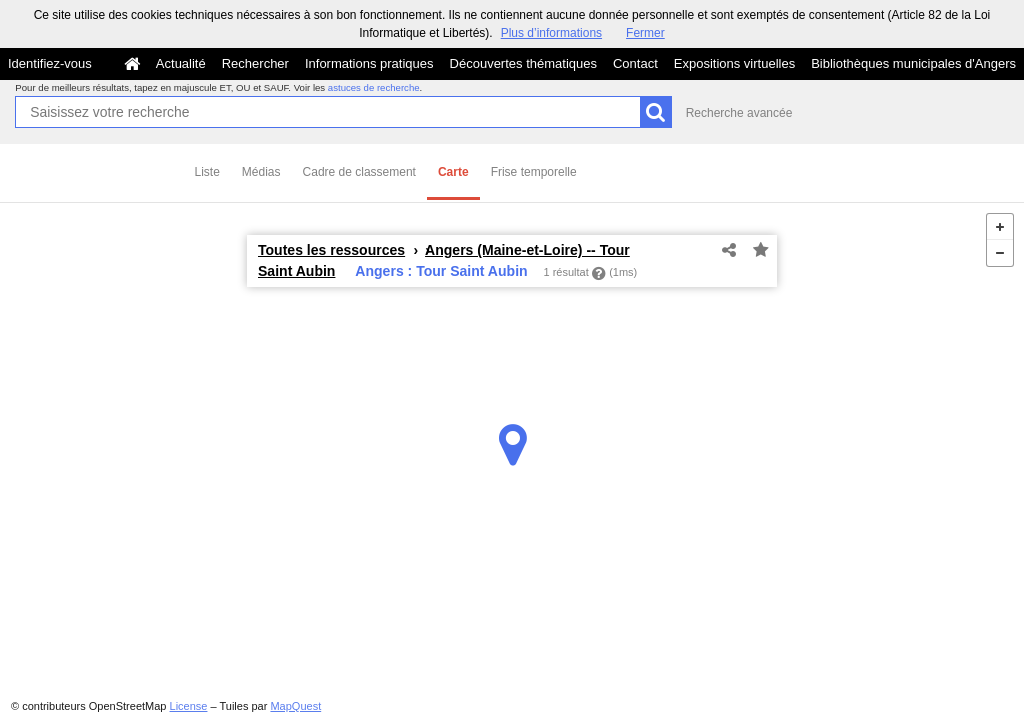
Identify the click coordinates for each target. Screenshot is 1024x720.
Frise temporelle (534, 172)
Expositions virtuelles (734, 63)
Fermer (645, 33)
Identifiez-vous (50, 63)
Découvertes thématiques (523, 63)
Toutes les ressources (331, 250)
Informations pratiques (369, 63)
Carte (453, 172)
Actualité (181, 63)
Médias (261, 172)
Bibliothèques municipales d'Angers (913, 63)
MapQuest (295, 706)
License (189, 706)
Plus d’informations (551, 33)
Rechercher (255, 63)
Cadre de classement (359, 172)
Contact (635, 63)
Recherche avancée (739, 113)
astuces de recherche (374, 87)
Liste (207, 172)
